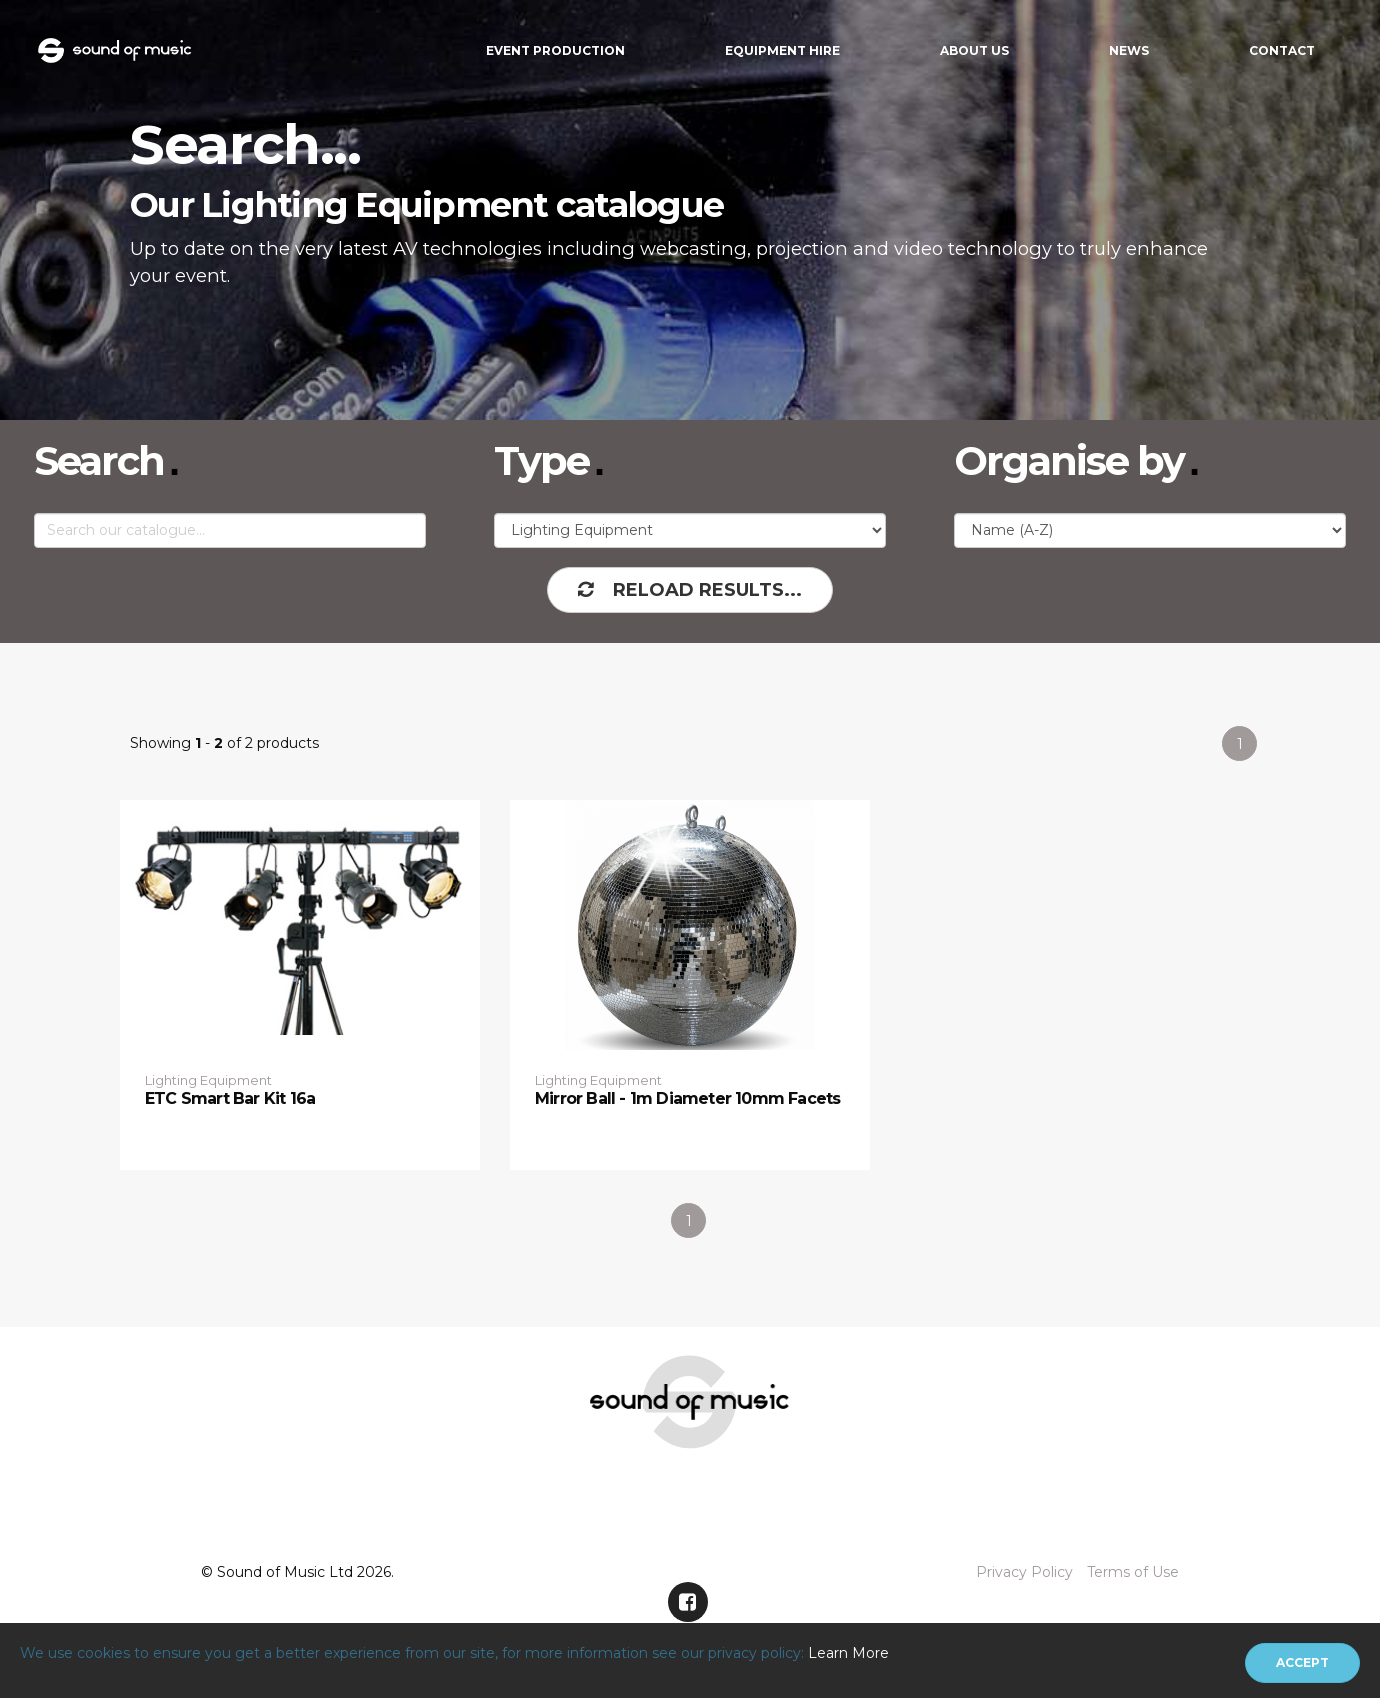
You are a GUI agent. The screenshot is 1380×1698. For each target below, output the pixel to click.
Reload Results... (690, 590)
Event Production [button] (555, 50)
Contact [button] (1282, 50)
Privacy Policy (1024, 1572)
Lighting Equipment (208, 1080)
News (1129, 50)
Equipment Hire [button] (782, 50)
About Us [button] (974, 50)
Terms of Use (1133, 1572)
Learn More (848, 1653)
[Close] (1302, 1663)
